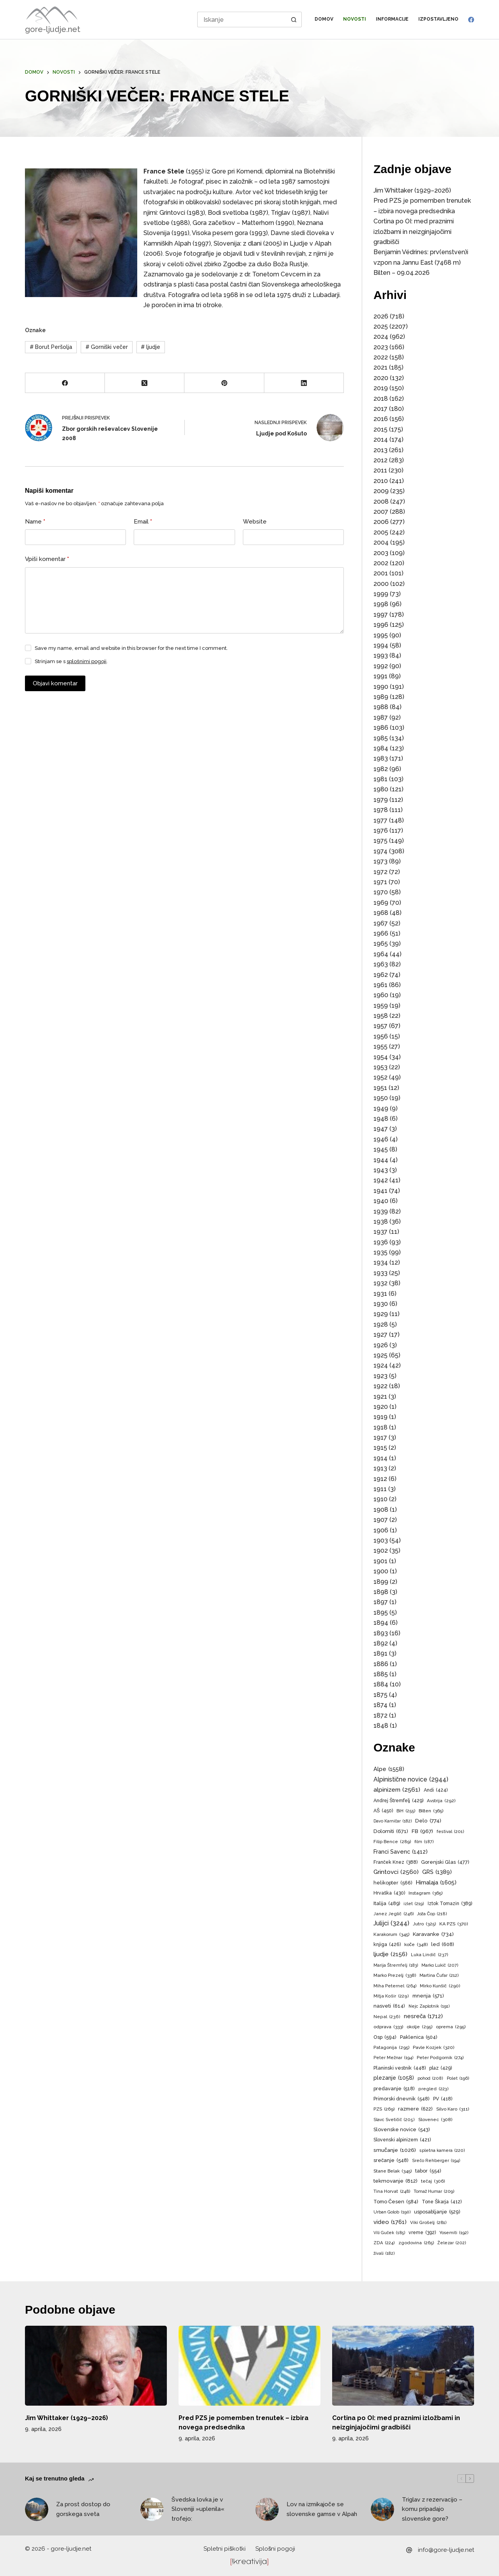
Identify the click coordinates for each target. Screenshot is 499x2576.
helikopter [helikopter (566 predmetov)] (392, 1883)
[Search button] (294, 19)
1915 (380, 1447)
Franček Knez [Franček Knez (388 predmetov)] (395, 1863)
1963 (380, 964)
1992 (380, 666)
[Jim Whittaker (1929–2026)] (96, 2366)
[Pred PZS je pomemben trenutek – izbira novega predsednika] (249, 2366)
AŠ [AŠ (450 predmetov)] (383, 1811)
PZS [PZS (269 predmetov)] (384, 2109)
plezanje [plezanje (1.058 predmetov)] (393, 2078)
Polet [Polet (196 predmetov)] (458, 2078)
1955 (380, 1046)
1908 (380, 1509)
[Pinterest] (224, 383)
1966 (380, 933)
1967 (380, 923)
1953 (380, 1067)
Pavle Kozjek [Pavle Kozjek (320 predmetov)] (433, 2047)
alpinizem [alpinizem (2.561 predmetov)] (396, 1790)
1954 (380, 1057)
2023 (380, 347)
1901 (380, 1561)
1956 (380, 1036)
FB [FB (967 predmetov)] (422, 1831)
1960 (380, 995)
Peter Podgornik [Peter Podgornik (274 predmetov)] (440, 2057)
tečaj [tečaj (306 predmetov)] (433, 2181)
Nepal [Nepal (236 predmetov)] (386, 2016)
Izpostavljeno (438, 19)
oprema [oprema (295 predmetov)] (450, 2027)
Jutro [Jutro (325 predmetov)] (424, 1924)
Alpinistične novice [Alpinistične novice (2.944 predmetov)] (410, 1780)
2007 (380, 511)
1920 (380, 1406)
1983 (380, 758)
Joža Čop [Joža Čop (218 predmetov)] (432, 1914)
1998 (380, 604)
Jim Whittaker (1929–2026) (412, 190)
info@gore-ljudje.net (446, 2549)
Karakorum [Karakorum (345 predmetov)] (391, 1935)
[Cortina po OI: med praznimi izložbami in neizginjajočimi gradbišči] (403, 2366)
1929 (380, 1314)
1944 (380, 1160)
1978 (380, 810)
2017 (380, 408)
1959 (380, 1005)
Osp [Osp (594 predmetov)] (384, 2037)
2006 (381, 521)
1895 (380, 1612)
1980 (380, 789)
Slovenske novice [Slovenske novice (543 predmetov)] (401, 2130)
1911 (380, 1489)
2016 (380, 419)
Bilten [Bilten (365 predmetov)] (431, 1811)
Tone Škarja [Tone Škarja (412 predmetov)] (442, 2202)
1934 (380, 1262)
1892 (380, 1643)
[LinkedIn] (304, 383)
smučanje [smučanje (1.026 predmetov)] (394, 2150)
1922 (380, 1386)
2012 (380, 460)
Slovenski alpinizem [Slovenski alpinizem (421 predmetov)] (402, 2140)
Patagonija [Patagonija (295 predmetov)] (391, 2047)
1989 (380, 697)
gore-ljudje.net (52, 29)
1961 (380, 985)
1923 (380, 1376)
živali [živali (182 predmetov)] (384, 2253)
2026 (380, 316)
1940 (380, 1201)
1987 (380, 717)
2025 (380, 326)
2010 (380, 481)
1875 (380, 1694)
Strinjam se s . (71, 661)
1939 (380, 1211)
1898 (380, 1592)
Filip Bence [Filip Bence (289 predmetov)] (392, 1841)
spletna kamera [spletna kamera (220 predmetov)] (442, 2150)
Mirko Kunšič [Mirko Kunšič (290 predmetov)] (440, 1986)
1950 (380, 1098)
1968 (380, 912)
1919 (380, 1417)
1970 (380, 892)
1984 (380, 748)
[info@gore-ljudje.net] (409, 2550)
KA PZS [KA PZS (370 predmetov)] (453, 1924)
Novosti (354, 19)
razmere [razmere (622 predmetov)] (415, 2109)
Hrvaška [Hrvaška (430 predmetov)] (389, 1893)
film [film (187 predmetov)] (424, 1841)
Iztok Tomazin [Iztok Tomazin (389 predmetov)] (450, 1904)
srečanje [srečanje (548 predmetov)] (391, 2161)
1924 (380, 1365)
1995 (380, 635)
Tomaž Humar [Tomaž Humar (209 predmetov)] (434, 2191)
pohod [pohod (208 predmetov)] (430, 2078)
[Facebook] (471, 20)
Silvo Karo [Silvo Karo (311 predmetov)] (452, 2109)
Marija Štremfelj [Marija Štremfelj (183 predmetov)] (395, 1965)
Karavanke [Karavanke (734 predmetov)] (433, 1934)
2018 (380, 398)
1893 (380, 1633)
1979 (380, 799)
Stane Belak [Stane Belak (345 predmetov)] (392, 2171)
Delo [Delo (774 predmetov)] (428, 1820)
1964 (380, 954)
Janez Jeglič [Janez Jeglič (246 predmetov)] (393, 1914)
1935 (380, 1252)
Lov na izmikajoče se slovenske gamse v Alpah (322, 2509)
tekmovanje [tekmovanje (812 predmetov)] (395, 2180)
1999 (380, 594)
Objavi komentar (55, 683)
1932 (380, 1283)
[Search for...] (241, 19)
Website (255, 521)
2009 (381, 491)
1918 (380, 1427)
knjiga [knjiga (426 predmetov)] (387, 1944)
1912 (380, 1479)
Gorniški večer (106, 347)
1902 (380, 1550)
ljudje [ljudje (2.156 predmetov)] (390, 1954)
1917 (380, 1437)
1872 (380, 1715)
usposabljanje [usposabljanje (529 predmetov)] (437, 2212)
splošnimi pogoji (86, 661)
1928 (380, 1324)
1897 (380, 1602)
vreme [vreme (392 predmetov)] (422, 2233)
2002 (380, 563)
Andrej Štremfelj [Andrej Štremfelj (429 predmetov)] (398, 1801)
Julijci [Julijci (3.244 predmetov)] (391, 1923)
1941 (380, 1190)
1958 (380, 1015)
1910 (380, 1499)
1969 (380, 902)
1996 (380, 624)
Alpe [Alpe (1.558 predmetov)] (388, 1769)
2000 (381, 583)
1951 (380, 1088)
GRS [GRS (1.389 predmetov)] (437, 1872)
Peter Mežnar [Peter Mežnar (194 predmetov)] (393, 2057)
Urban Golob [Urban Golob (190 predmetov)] (392, 2212)
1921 (380, 1396)
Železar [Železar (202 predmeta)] (451, 2243)
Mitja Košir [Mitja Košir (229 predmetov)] (391, 1996)
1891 (380, 1653)
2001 (380, 573)
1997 (380, 614)
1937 (380, 1231)
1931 (380, 1293)
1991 (380, 676)
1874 (380, 1705)
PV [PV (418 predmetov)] (442, 2099)
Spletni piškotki (224, 2548)
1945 (380, 1149)
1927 (380, 1334)
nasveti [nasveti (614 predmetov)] (389, 2006)
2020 (380, 378)
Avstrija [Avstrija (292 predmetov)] (441, 1801)
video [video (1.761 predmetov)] (390, 2222)
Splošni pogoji (275, 2548)
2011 (380, 470)
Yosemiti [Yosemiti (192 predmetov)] (453, 2232)
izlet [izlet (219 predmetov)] (413, 1903)
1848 (380, 1725)
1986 (380, 727)
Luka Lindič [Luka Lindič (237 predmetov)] (429, 1955)
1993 (380, 655)
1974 (380, 851)
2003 (380, 553)
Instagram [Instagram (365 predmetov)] (425, 1893)
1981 (380, 779)
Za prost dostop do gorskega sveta (83, 2509)
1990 (380, 686)
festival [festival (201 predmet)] (450, 1831)
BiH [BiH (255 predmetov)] (405, 1811)
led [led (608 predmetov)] (442, 1944)
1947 (380, 1128)
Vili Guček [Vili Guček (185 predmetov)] (389, 2232)
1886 (380, 1664)
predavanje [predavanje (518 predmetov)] (394, 2089)
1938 (380, 1221)
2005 (380, 532)
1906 (380, 1530)
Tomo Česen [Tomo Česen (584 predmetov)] (395, 2201)
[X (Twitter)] (144, 383)
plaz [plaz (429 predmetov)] (440, 2068)
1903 (380, 1540)
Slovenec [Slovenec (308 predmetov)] (435, 2119)
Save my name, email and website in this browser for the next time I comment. (131, 648)
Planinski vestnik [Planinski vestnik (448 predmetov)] (399, 2068)
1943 (380, 1170)
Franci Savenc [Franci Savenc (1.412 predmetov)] (400, 1851)
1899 (380, 1581)
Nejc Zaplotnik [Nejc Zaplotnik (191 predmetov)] (429, 2006)
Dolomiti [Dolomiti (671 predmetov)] (390, 1831)
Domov (324, 19)
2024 (380, 336)
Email (143, 522)
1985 (380, 738)
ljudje (150, 347)
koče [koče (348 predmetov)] (416, 1945)
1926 (380, 1345)
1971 (380, 882)
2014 (380, 439)
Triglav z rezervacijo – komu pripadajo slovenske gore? (432, 2509)
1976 (380, 830)
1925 (380, 1355)
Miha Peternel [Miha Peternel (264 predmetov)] (394, 1986)
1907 (380, 1519)
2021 (380, 367)
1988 (380, 707)
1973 (380, 861)
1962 (380, 974)
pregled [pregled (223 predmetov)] (433, 2089)
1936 (380, 1242)
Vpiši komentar (47, 559)
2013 (380, 450)
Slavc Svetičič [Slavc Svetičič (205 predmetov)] (394, 2119)
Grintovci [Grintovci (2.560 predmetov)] (396, 1872)
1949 (380, 1108)
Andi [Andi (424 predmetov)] (436, 1790)
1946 (380, 1139)
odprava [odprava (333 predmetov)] (388, 2027)
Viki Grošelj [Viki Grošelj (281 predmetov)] (428, 2222)
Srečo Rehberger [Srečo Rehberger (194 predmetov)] (436, 2160)
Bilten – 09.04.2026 (401, 272)
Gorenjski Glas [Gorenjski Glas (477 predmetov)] (445, 1862)
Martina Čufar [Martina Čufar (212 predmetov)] (439, 1975)
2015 (380, 429)
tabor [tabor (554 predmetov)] (428, 2171)
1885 (380, 1674)
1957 (380, 1026)
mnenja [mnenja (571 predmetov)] (428, 1996)
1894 (380, 1622)
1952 (380, 1077)
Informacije (392, 19)
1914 (380, 1458)
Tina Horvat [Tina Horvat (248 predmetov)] (391, 2191)
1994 (380, 645)
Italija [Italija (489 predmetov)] (386, 1904)
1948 (380, 1118)
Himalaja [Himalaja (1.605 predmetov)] (436, 1882)
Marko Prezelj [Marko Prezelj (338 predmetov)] (394, 1975)
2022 (380, 357)
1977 (380, 820)
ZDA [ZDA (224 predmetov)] (384, 2243)
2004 (381, 542)
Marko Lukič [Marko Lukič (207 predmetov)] (439, 1965)
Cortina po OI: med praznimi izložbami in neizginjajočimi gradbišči (413, 232)
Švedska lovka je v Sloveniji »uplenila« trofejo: (198, 2509)
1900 (380, 1571)
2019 (380, 388)
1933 (380, 1273)
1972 (380, 872)
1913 (380, 1468)
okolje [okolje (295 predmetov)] (419, 2027)
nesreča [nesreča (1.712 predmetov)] (423, 2016)
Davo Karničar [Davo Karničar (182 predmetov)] (392, 1821)
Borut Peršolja (51, 347)
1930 (380, 1303)
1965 (380, 943)
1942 (380, 1180)
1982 (380, 769)
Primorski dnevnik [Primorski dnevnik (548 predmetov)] (401, 2099)
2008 (381, 501)
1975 (380, 840)
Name (35, 522)
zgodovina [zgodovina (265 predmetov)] (416, 2243)
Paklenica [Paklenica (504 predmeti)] (418, 2037)
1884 (380, 1684)
